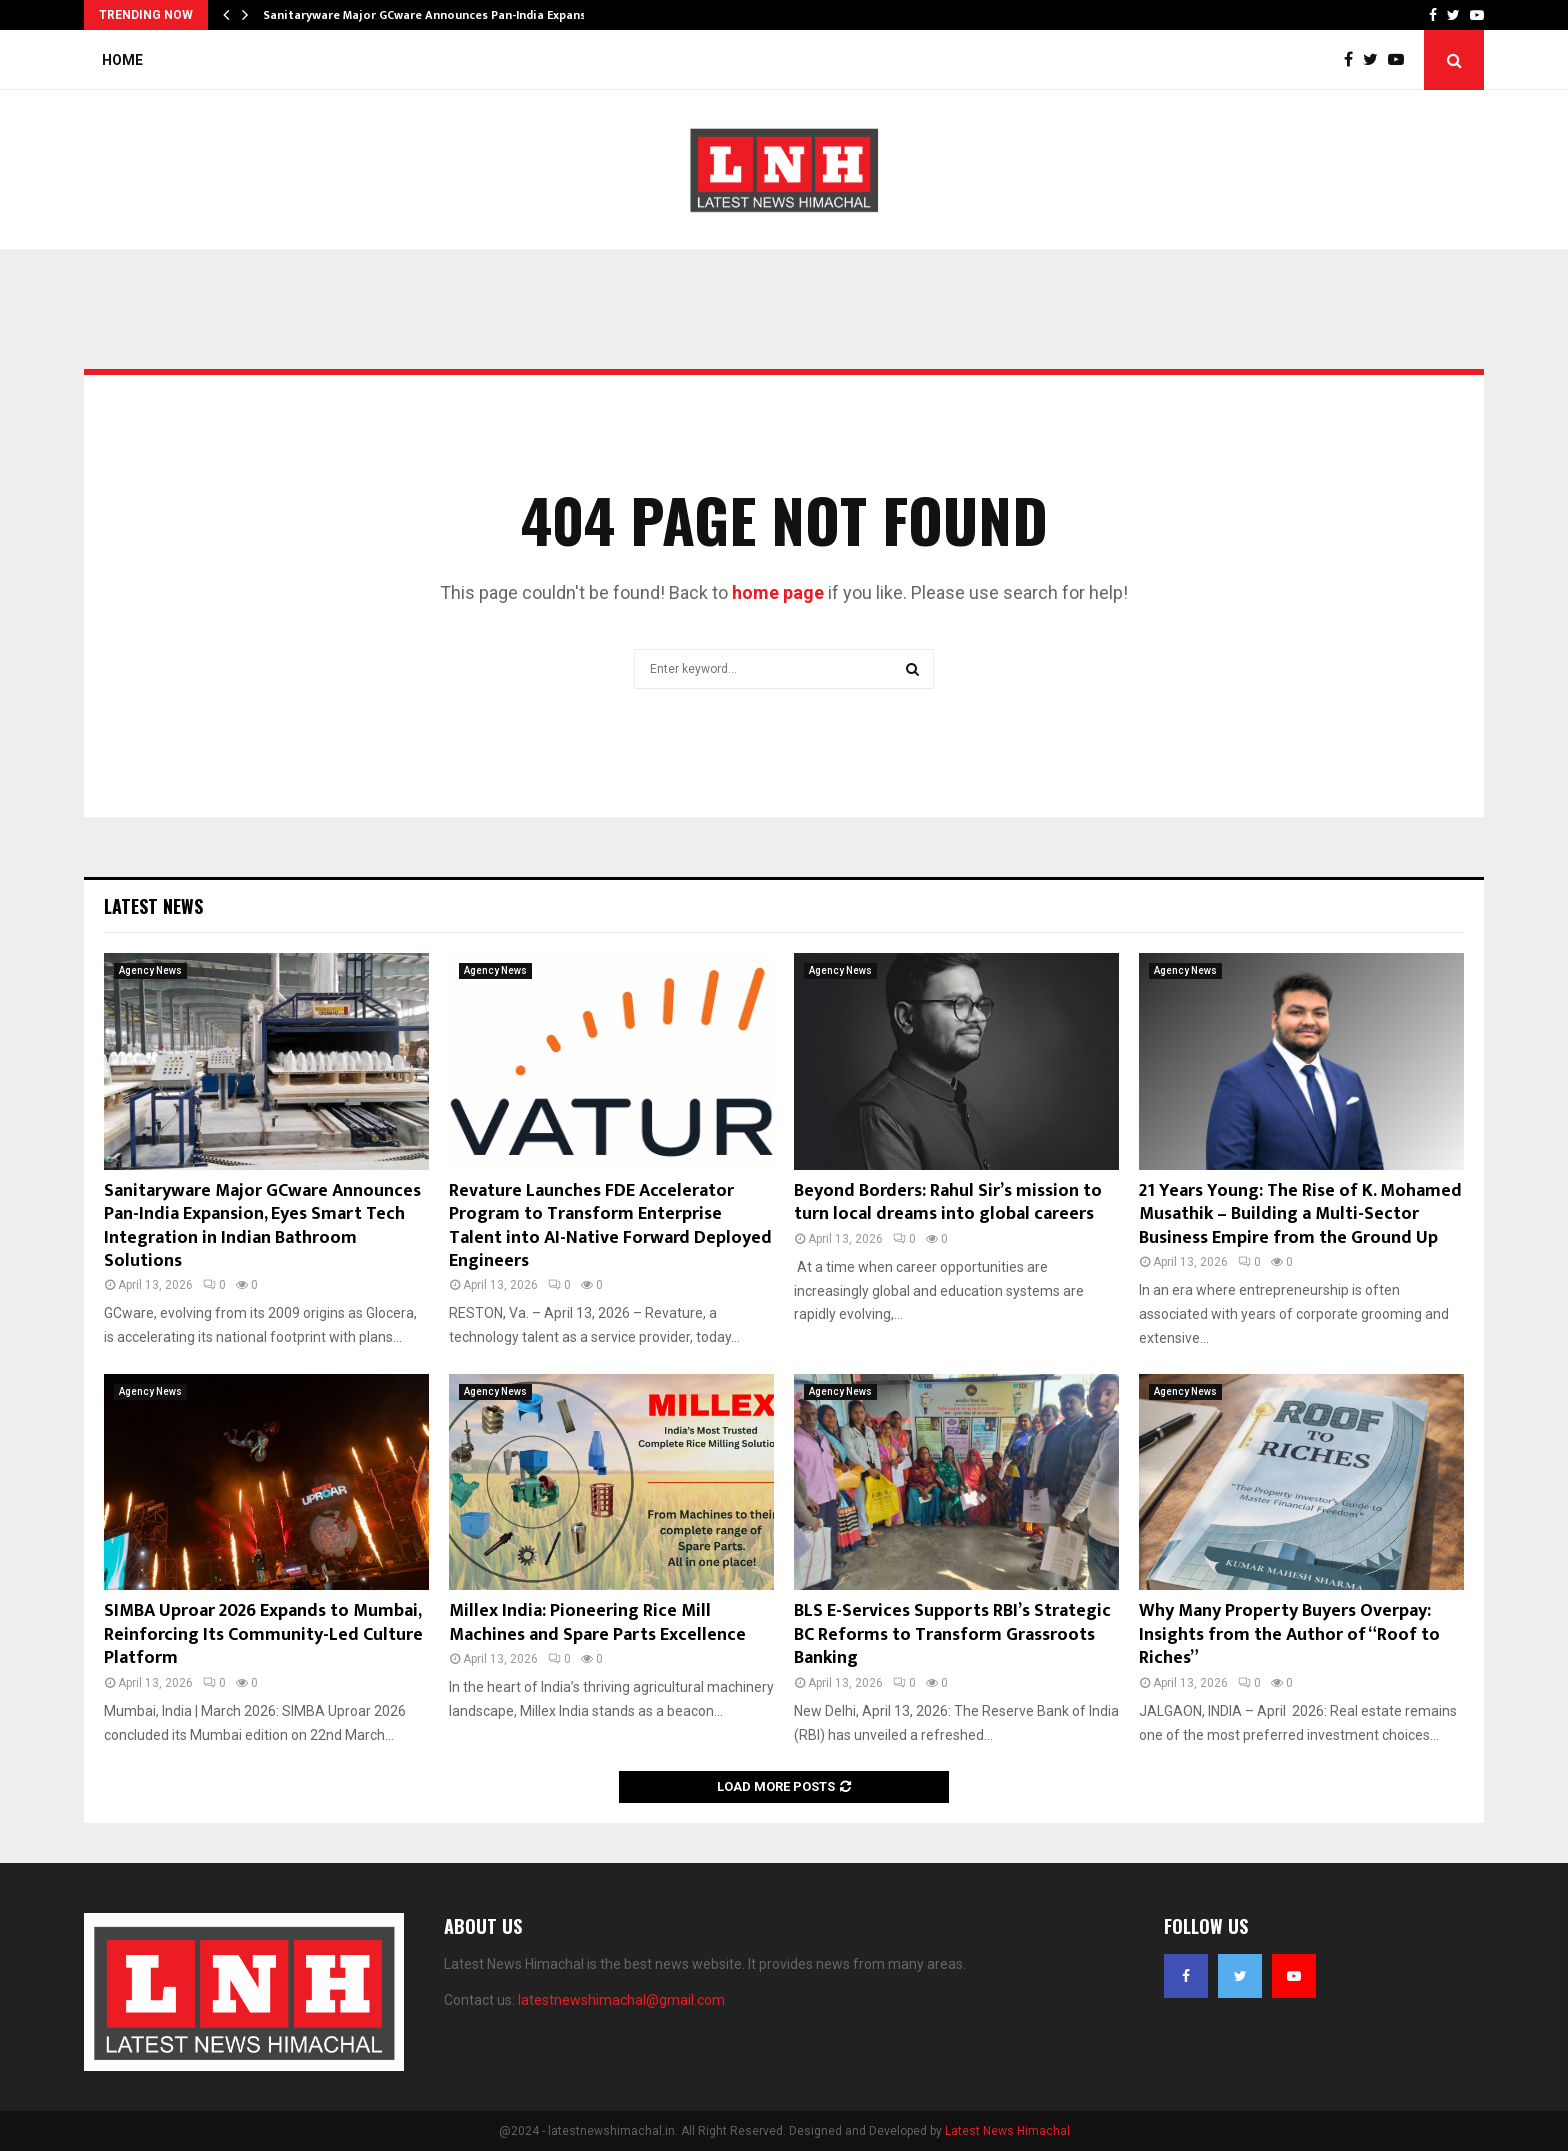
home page (778, 592)
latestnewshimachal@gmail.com (621, 2000)
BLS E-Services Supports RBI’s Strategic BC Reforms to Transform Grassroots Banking (952, 1634)
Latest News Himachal (1007, 2131)
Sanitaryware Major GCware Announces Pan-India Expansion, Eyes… (454, 15)
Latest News (153, 906)
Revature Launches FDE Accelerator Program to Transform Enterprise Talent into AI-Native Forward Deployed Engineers (610, 1226)
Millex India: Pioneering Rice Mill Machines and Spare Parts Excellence (597, 1622)
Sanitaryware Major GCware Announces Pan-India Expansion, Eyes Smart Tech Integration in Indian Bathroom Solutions (262, 1226)
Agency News (150, 970)
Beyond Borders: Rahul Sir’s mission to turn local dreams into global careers (948, 1202)
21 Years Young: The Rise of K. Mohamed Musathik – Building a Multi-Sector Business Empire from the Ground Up (1300, 1214)
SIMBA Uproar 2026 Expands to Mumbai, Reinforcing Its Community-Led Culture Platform (263, 1634)
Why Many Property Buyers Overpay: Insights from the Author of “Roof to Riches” (1289, 1634)
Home (122, 60)
